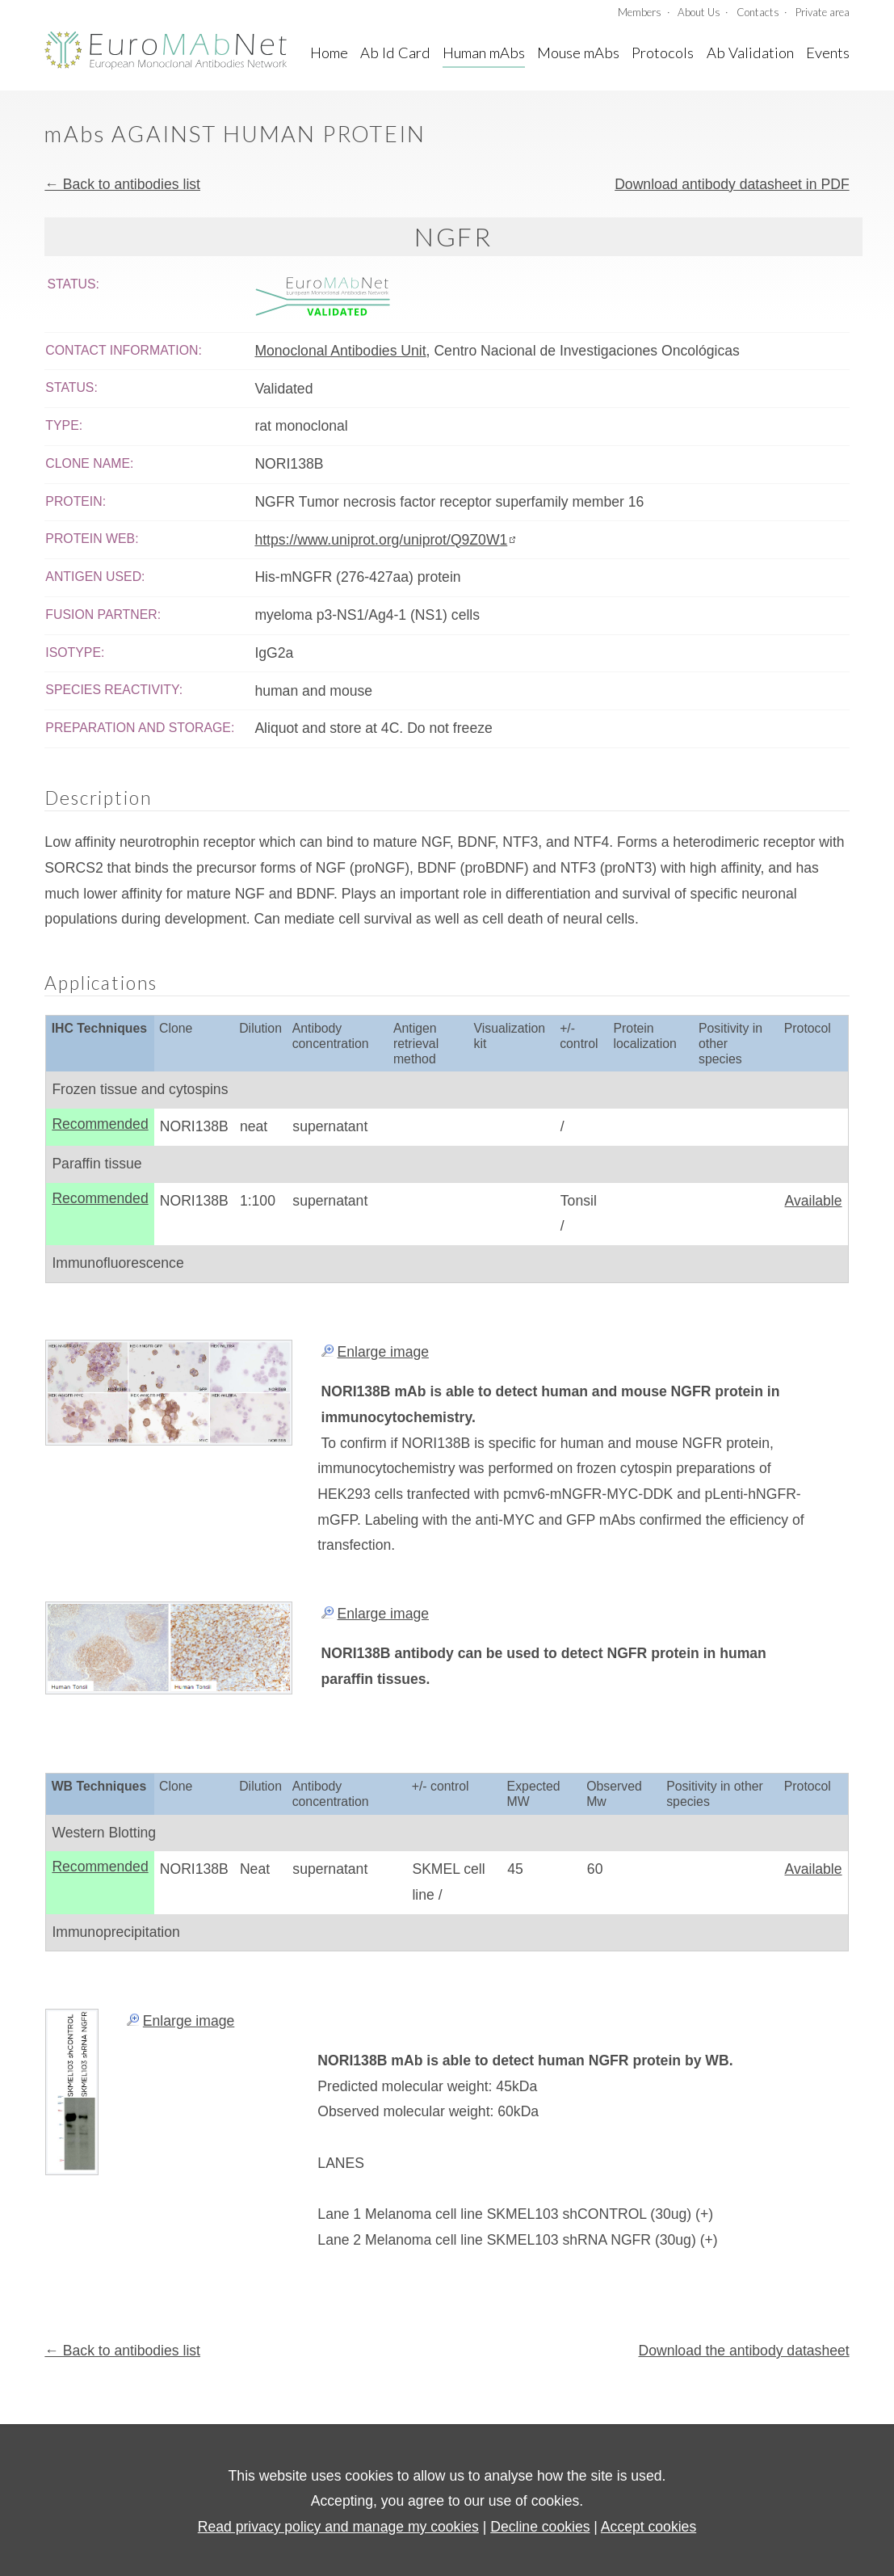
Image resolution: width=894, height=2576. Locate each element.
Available (813, 1201)
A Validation (750, 52)
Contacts (758, 12)
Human (484, 52)
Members (639, 12)
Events (828, 52)
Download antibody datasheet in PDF (732, 184)
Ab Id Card (395, 52)
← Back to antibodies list (122, 184)
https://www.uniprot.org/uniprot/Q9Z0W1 (380, 540)
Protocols (663, 52)
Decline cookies (540, 2527)
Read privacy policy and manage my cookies (338, 2527)
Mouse (578, 52)
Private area (822, 12)
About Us (699, 12)
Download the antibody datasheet (743, 2350)
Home (329, 52)
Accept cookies (648, 2527)
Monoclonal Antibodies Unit (340, 351)
